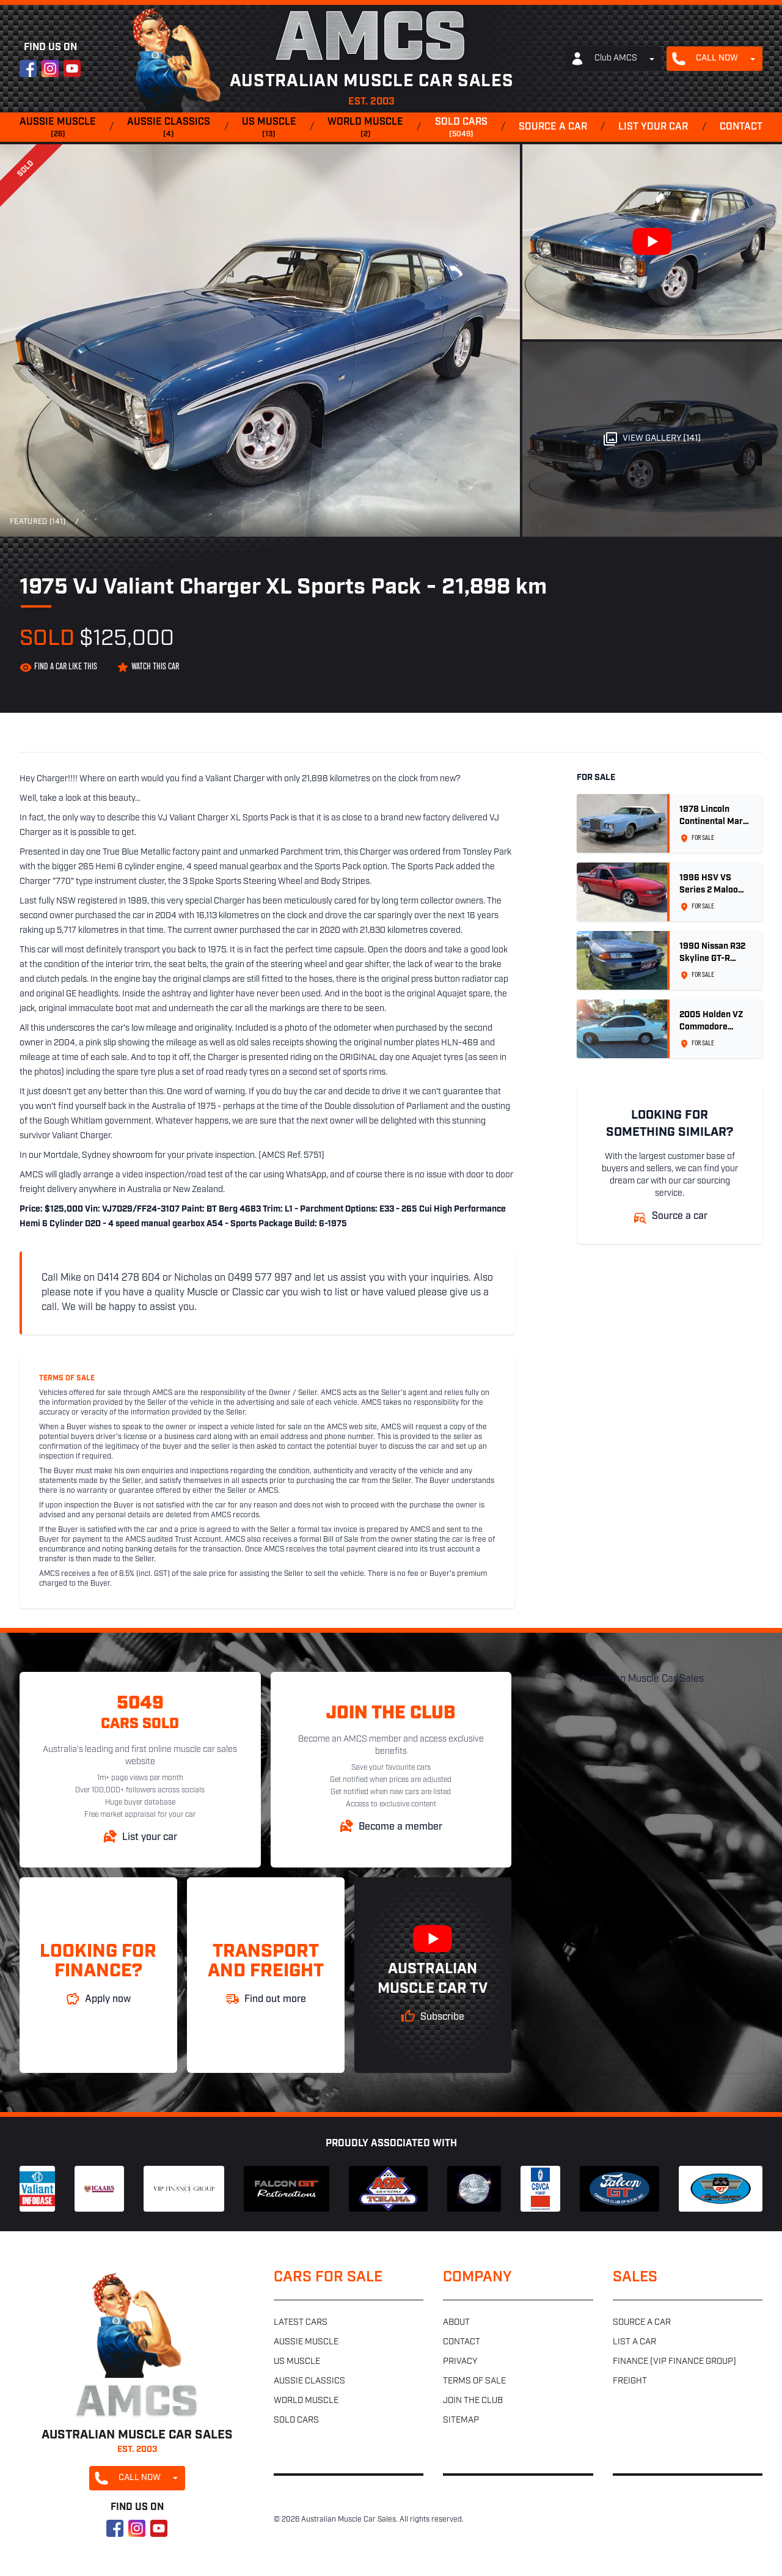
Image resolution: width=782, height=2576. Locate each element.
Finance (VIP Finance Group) (674, 2361)
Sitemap (461, 2420)
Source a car (553, 127)
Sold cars (461, 128)
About (456, 2322)
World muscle (365, 128)
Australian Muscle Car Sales (642, 1679)
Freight (630, 2381)
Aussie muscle (58, 128)
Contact (741, 127)
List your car (653, 127)
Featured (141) (37, 522)
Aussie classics (168, 128)
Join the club (473, 2400)
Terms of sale (474, 2381)
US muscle (269, 128)
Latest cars (300, 2322)
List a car (634, 2342)
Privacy (460, 2361)
